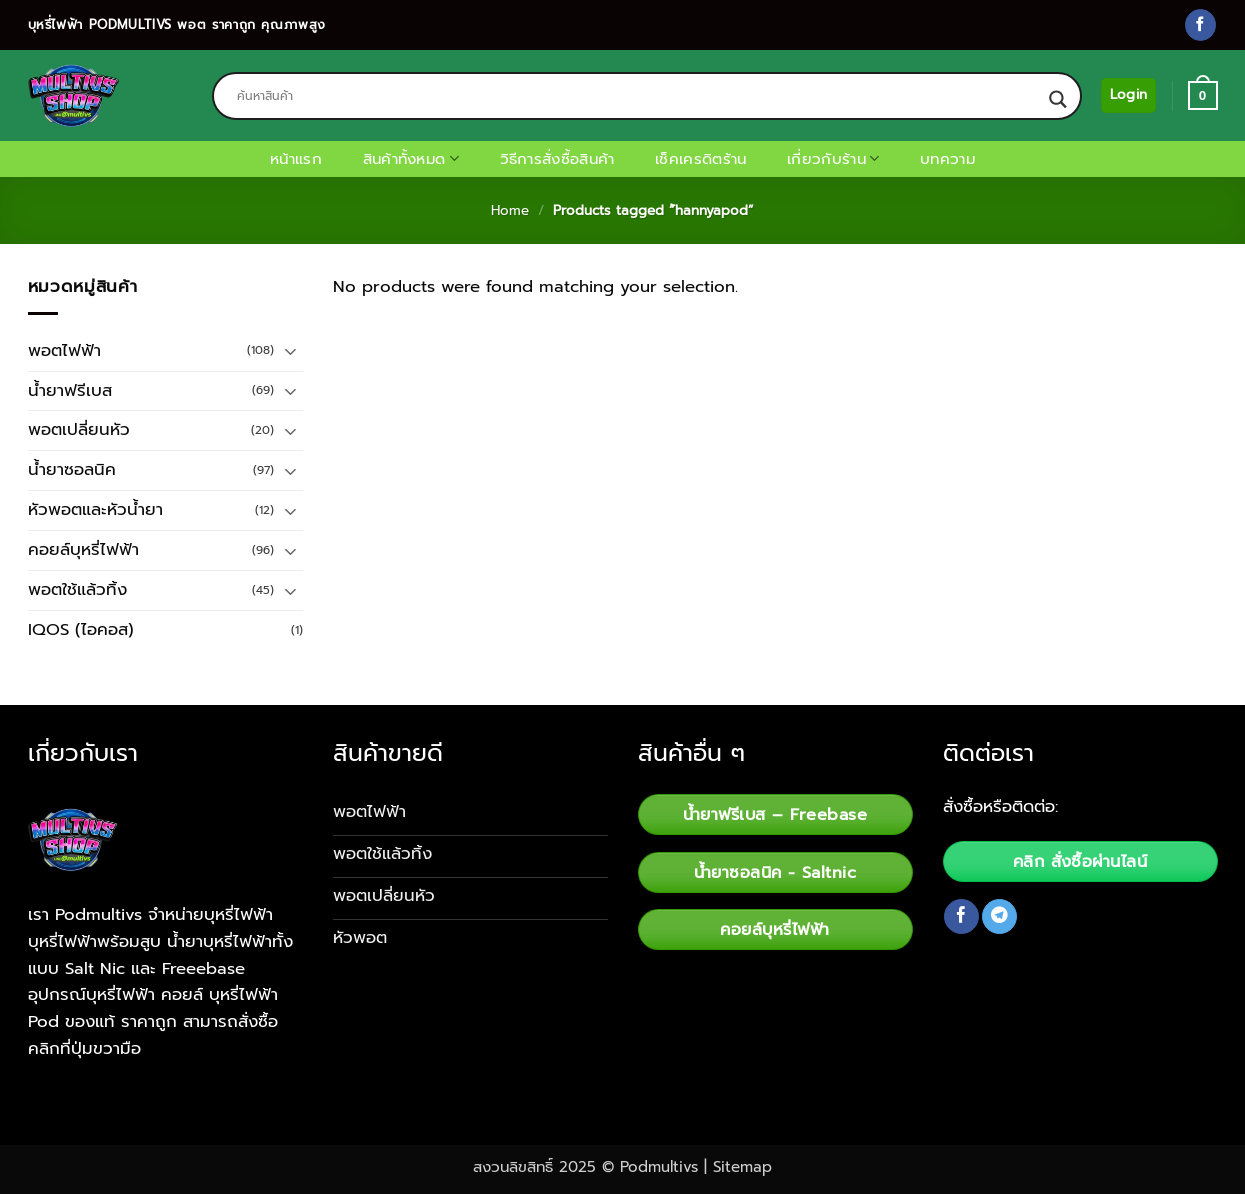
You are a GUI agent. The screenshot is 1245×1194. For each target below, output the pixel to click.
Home (510, 210)
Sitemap (742, 1167)
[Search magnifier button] (1058, 99)
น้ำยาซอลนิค (72, 469)
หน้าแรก (296, 159)
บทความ (947, 159)
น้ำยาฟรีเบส (70, 390)
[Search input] (638, 96)
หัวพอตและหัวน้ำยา (95, 509)
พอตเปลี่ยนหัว (79, 429)
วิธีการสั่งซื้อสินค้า (557, 159)
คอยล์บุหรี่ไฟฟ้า (83, 549)
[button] (1128, 95)
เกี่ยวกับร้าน (833, 159)
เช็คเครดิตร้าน (700, 159)
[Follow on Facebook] (1200, 24)
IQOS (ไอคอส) (81, 629)
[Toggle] (291, 350)
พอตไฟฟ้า (64, 350)
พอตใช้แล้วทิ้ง (77, 589)
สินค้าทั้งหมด (411, 159)
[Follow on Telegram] (999, 916)
